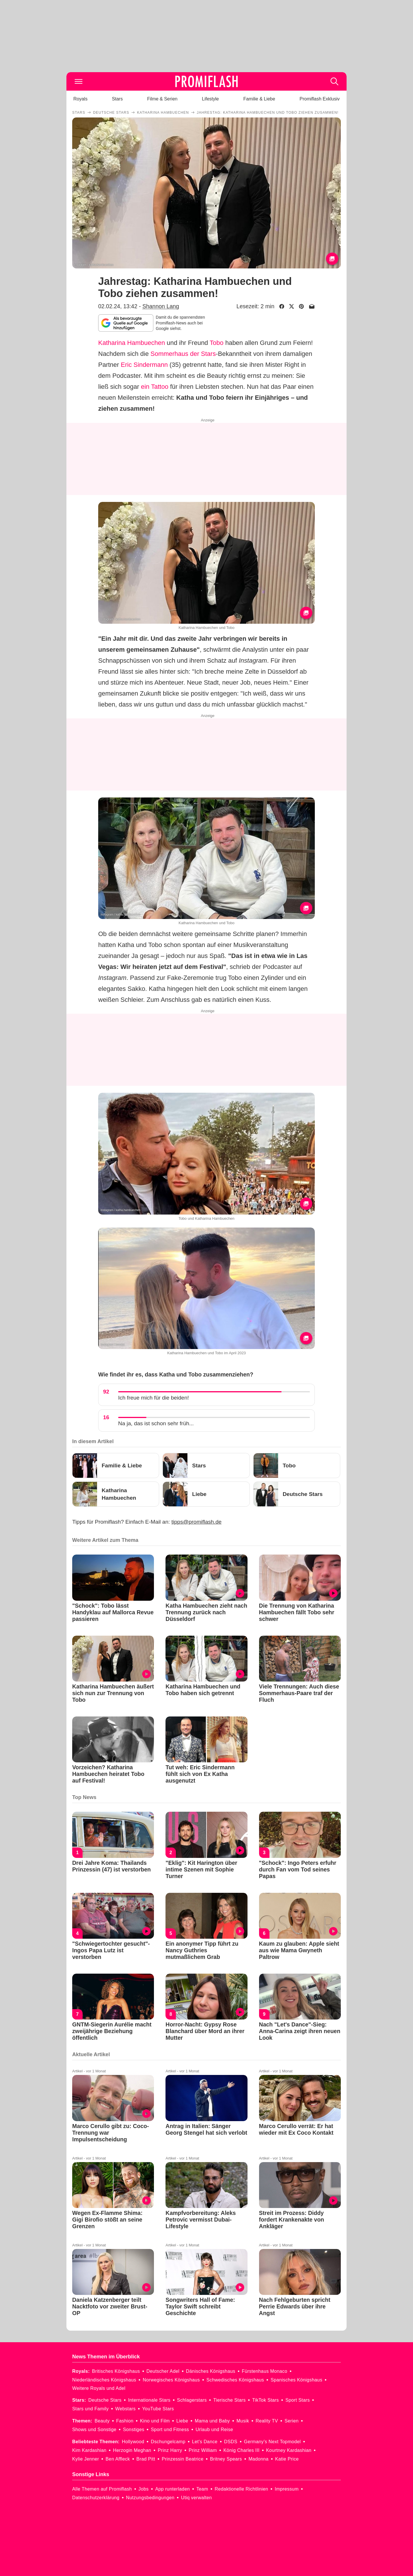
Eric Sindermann (144, 364)
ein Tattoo (154, 386)
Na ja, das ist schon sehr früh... (156, 1423)
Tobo (217, 342)
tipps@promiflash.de (197, 1522)
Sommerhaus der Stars (183, 353)
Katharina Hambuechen (131, 342)
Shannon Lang (160, 306)
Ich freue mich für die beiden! (153, 1398)
